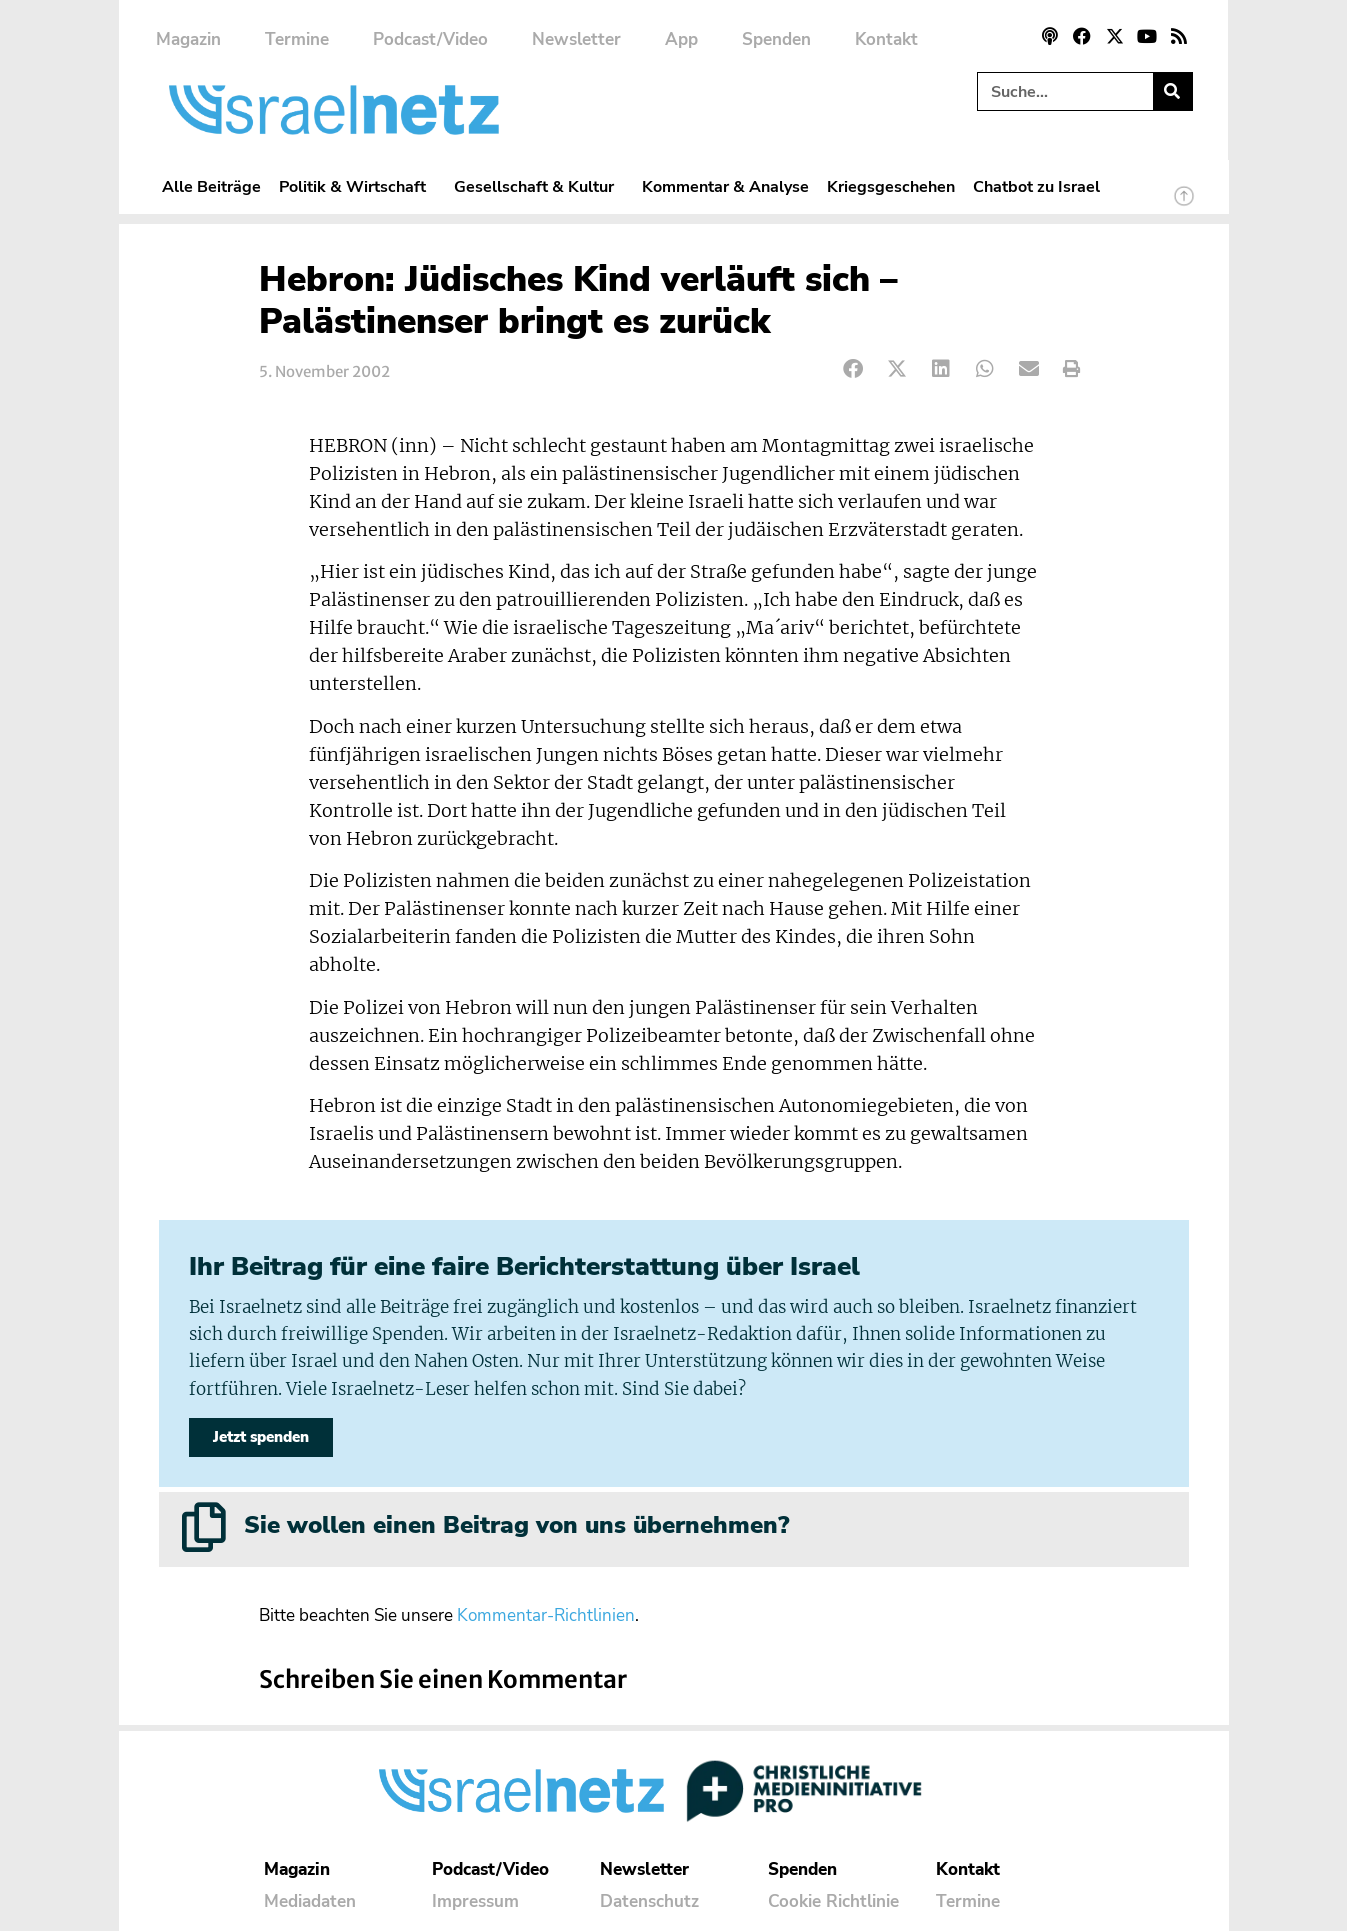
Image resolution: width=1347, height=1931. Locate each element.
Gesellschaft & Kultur (539, 186)
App (681, 39)
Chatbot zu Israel (1036, 186)
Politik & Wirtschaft (357, 186)
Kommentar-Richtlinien (546, 1615)
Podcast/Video (430, 39)
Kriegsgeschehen (891, 186)
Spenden (776, 39)
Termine (297, 39)
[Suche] (1172, 91)
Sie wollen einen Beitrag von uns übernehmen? (516, 1525)
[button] (854, 369)
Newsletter (576, 39)
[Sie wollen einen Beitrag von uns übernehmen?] (204, 1527)
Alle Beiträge (211, 186)
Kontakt (886, 39)
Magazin (188, 39)
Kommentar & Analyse (725, 186)
